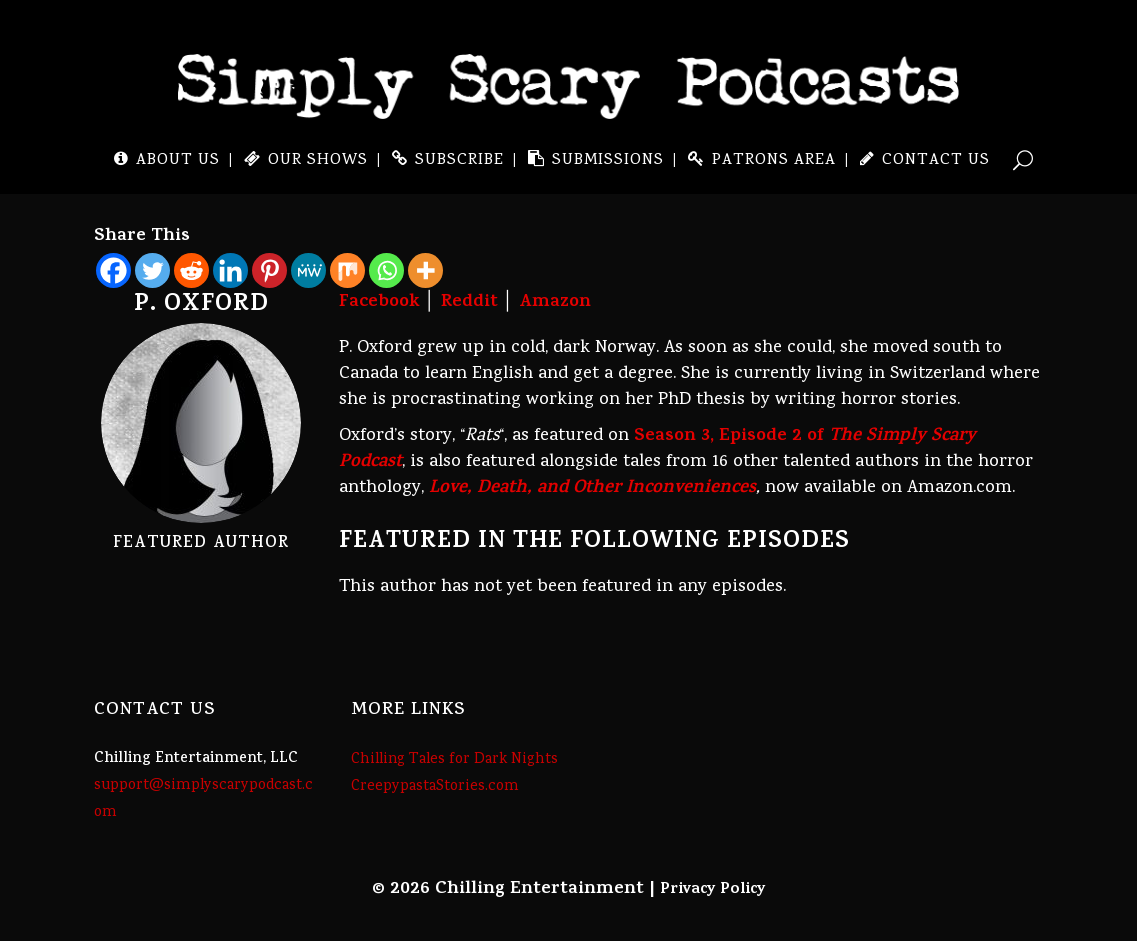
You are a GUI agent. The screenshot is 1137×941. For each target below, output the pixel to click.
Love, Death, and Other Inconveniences (592, 489)
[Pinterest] (269, 270)
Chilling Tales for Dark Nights (454, 760)
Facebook (379, 303)
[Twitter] (152, 270)
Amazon (555, 303)
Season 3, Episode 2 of (657, 450)
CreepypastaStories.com (435, 787)
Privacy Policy (713, 890)
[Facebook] (113, 270)
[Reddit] (191, 270)
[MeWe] (308, 270)
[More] (425, 270)
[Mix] (347, 270)
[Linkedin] (230, 270)
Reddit (469, 303)
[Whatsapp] (386, 270)
